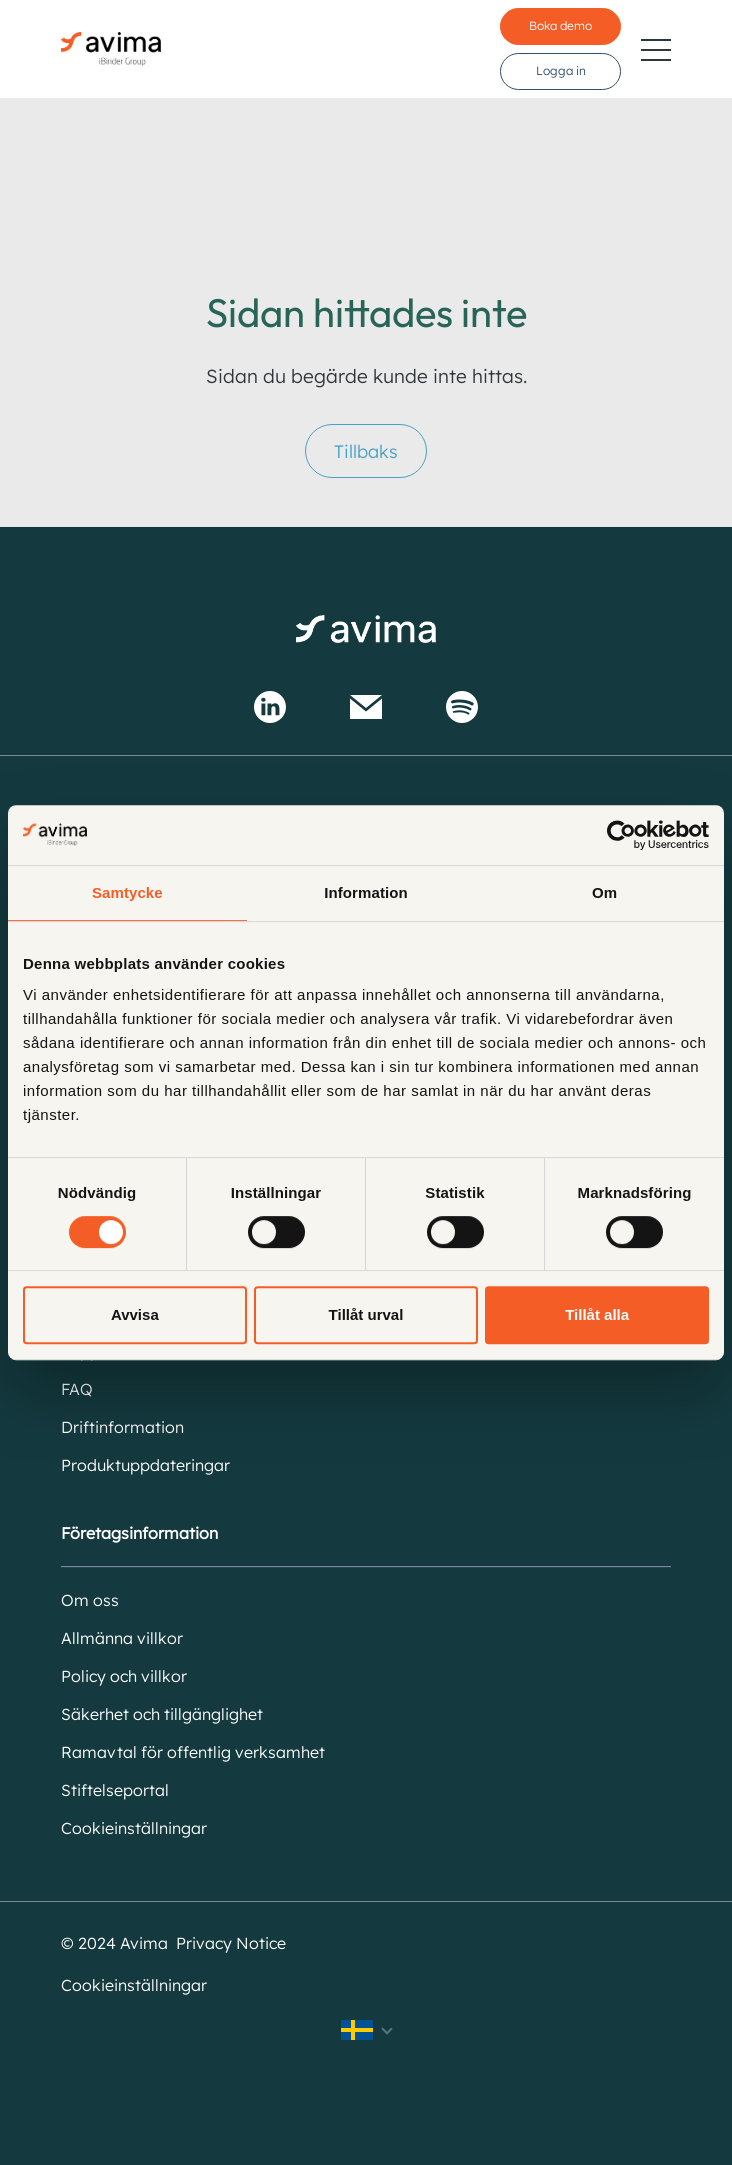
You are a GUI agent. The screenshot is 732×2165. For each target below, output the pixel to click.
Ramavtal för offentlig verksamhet (193, 1752)
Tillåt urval (366, 1314)
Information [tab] (366, 892)
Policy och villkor (124, 1676)
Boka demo (560, 25)
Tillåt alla (597, 1314)
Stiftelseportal (115, 1790)
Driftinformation (122, 1427)
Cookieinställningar (134, 1828)
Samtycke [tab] (127, 892)
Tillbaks (366, 451)
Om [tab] (604, 892)
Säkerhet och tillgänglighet (162, 1714)
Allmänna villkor (122, 1638)
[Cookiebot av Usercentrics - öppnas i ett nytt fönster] (621, 835)
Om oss (90, 1600)
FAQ (77, 1389)
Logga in (561, 70)
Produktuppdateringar (145, 1465)
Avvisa (135, 1314)
